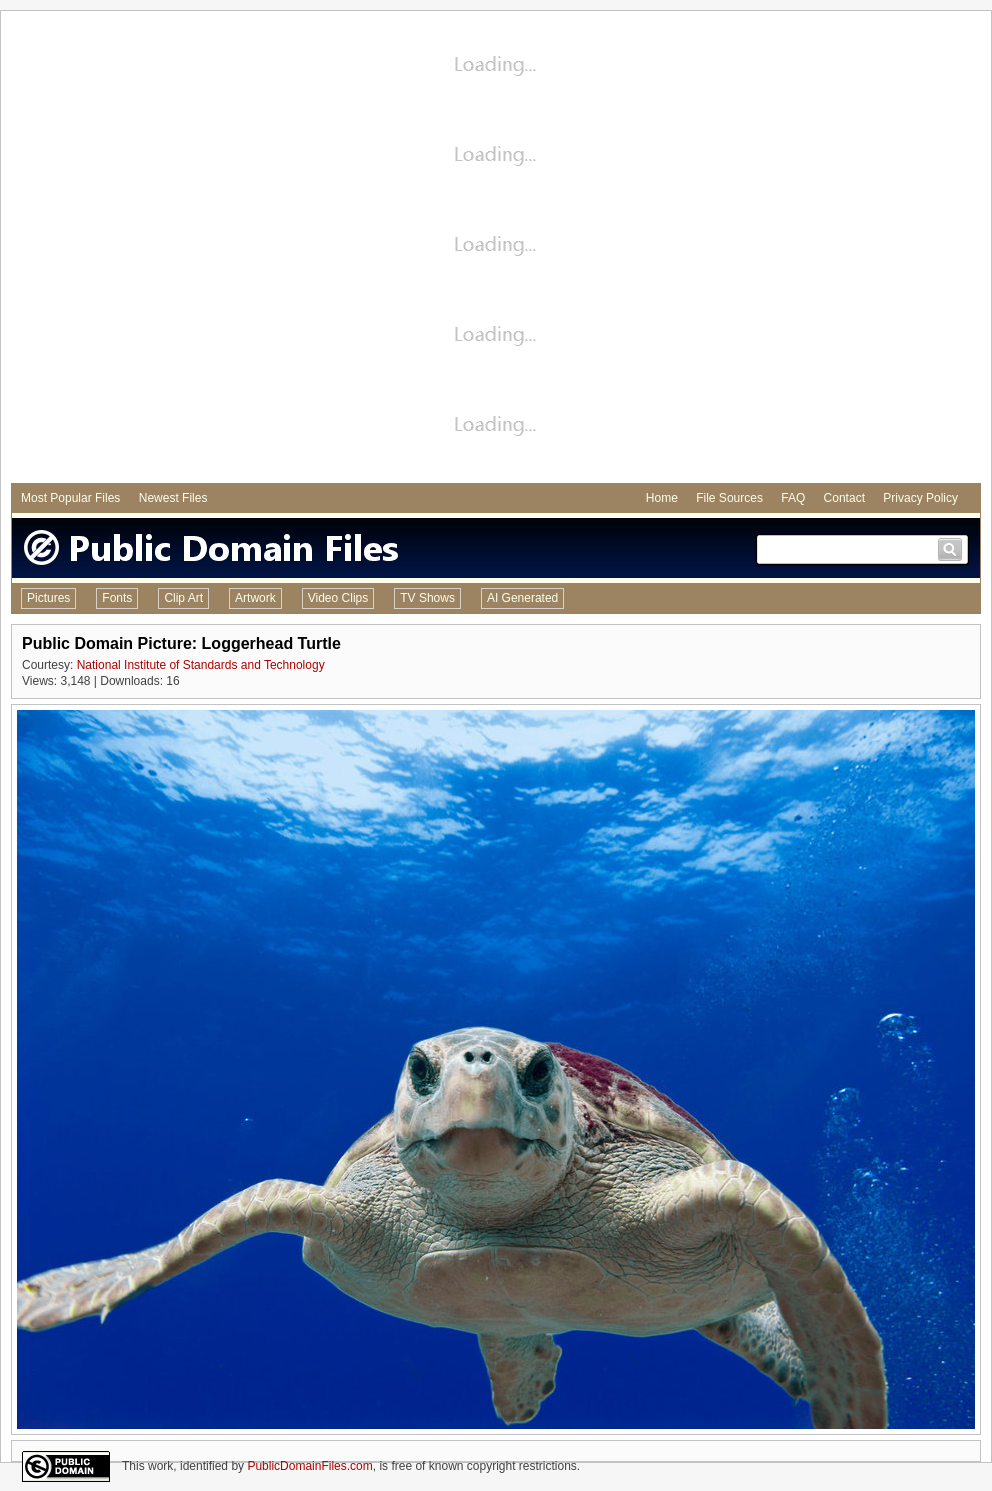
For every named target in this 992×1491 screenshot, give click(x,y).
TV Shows (427, 598)
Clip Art (183, 598)
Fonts (117, 598)
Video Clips (338, 598)
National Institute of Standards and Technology (201, 665)
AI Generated (522, 598)
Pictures (48, 598)
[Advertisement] (228, 249)
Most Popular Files (70, 498)
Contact (844, 498)
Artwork (255, 598)
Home (662, 498)
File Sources (729, 498)
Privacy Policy (920, 498)
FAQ (793, 498)
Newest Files (173, 498)
